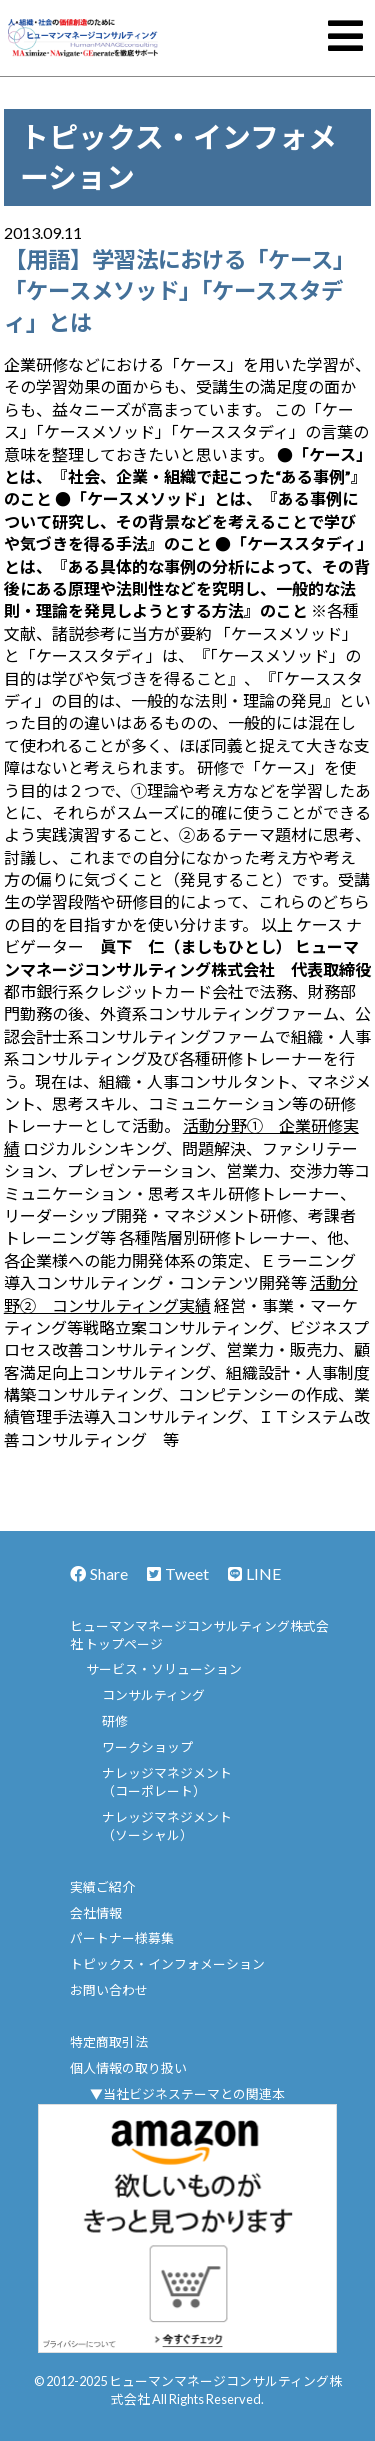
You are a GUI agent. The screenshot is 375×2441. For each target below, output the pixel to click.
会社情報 (96, 1913)
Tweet (178, 1573)
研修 (115, 1721)
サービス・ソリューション (164, 1669)
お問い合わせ (109, 1990)
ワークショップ (147, 1747)
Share (99, 1573)
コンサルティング (153, 1695)
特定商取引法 (109, 2042)
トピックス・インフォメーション (167, 1964)
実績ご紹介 (102, 1887)
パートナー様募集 (122, 1938)
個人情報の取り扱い (128, 2068)
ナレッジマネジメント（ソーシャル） (167, 1826)
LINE (254, 1573)
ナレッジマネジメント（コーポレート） (167, 1782)
